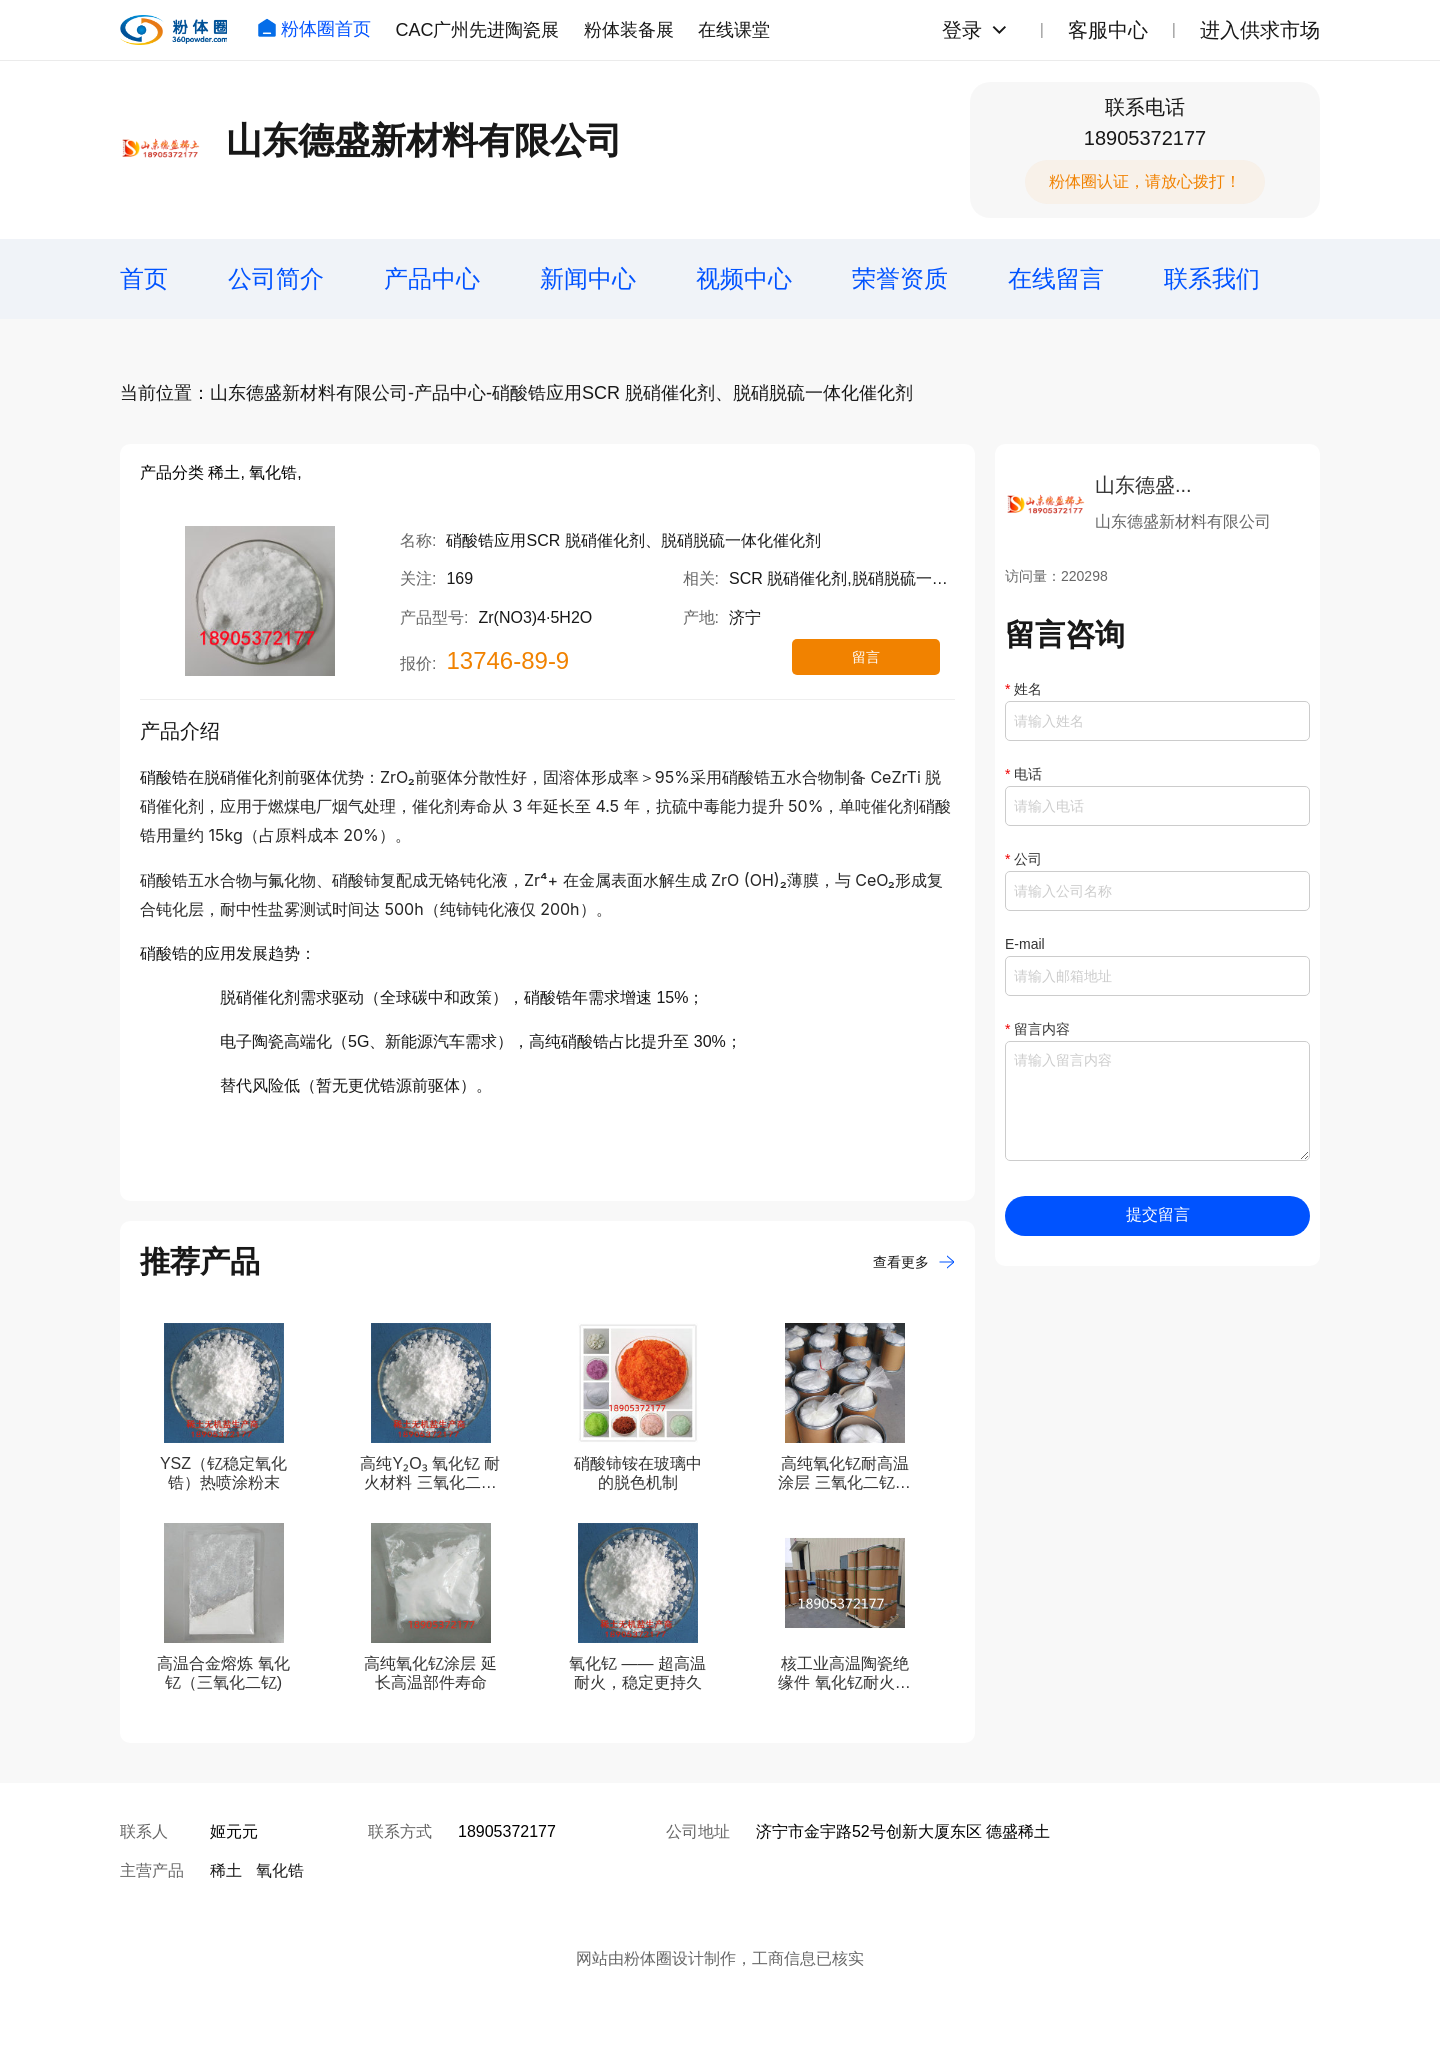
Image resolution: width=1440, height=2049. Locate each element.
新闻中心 (588, 278)
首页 (144, 278)
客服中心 (1108, 30)
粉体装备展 (629, 30)
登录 (962, 30)
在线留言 (1056, 278)
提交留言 (1158, 1214)
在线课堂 (734, 30)
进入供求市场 (1260, 30)
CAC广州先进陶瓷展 (477, 30)
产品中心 (432, 278)
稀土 (226, 1870)
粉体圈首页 (314, 29)
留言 (866, 657)
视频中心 (744, 278)
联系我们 (1212, 278)
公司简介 (276, 278)
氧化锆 (280, 1870)
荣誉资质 (900, 278)
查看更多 (914, 1262)
